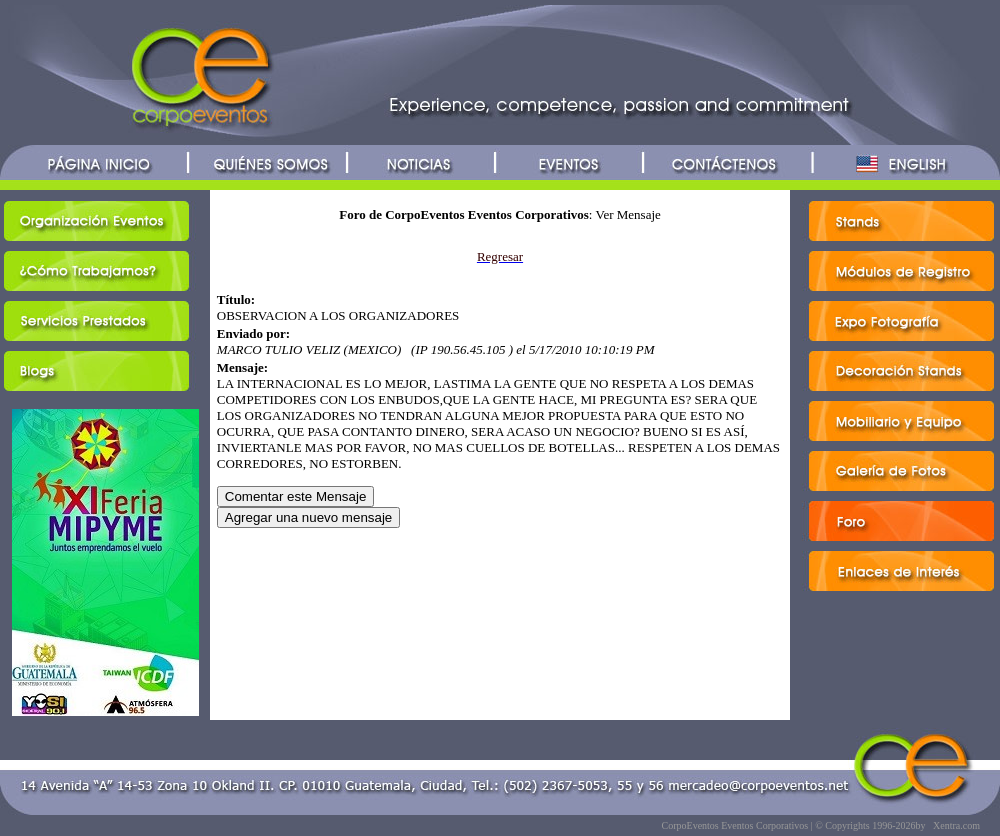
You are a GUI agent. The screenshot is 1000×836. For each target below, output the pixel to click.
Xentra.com (956, 825)
